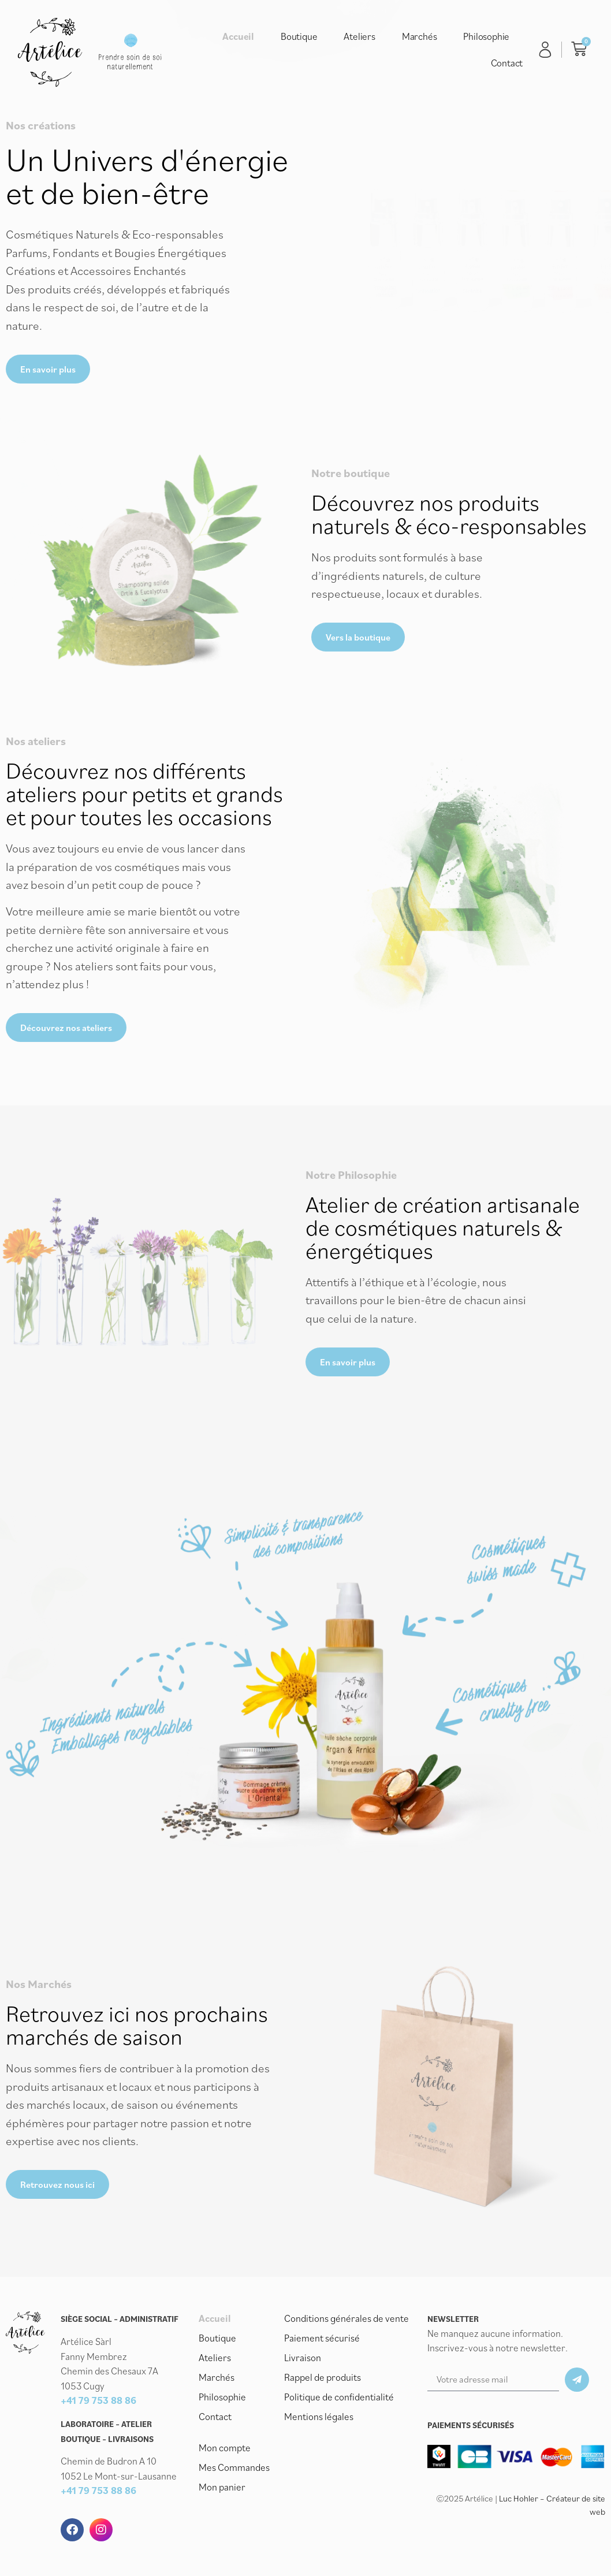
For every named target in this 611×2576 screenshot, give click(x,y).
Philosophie (486, 36)
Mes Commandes (234, 2467)
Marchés (419, 36)
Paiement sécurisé (322, 2338)
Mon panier (222, 2487)
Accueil (238, 36)
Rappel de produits (322, 2377)
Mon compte (225, 2447)
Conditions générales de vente (346, 2318)
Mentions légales (318, 2416)
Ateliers (359, 36)
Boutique (299, 36)
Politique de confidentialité (339, 2397)
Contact (507, 63)
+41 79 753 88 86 (98, 2400)
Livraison (302, 2357)
